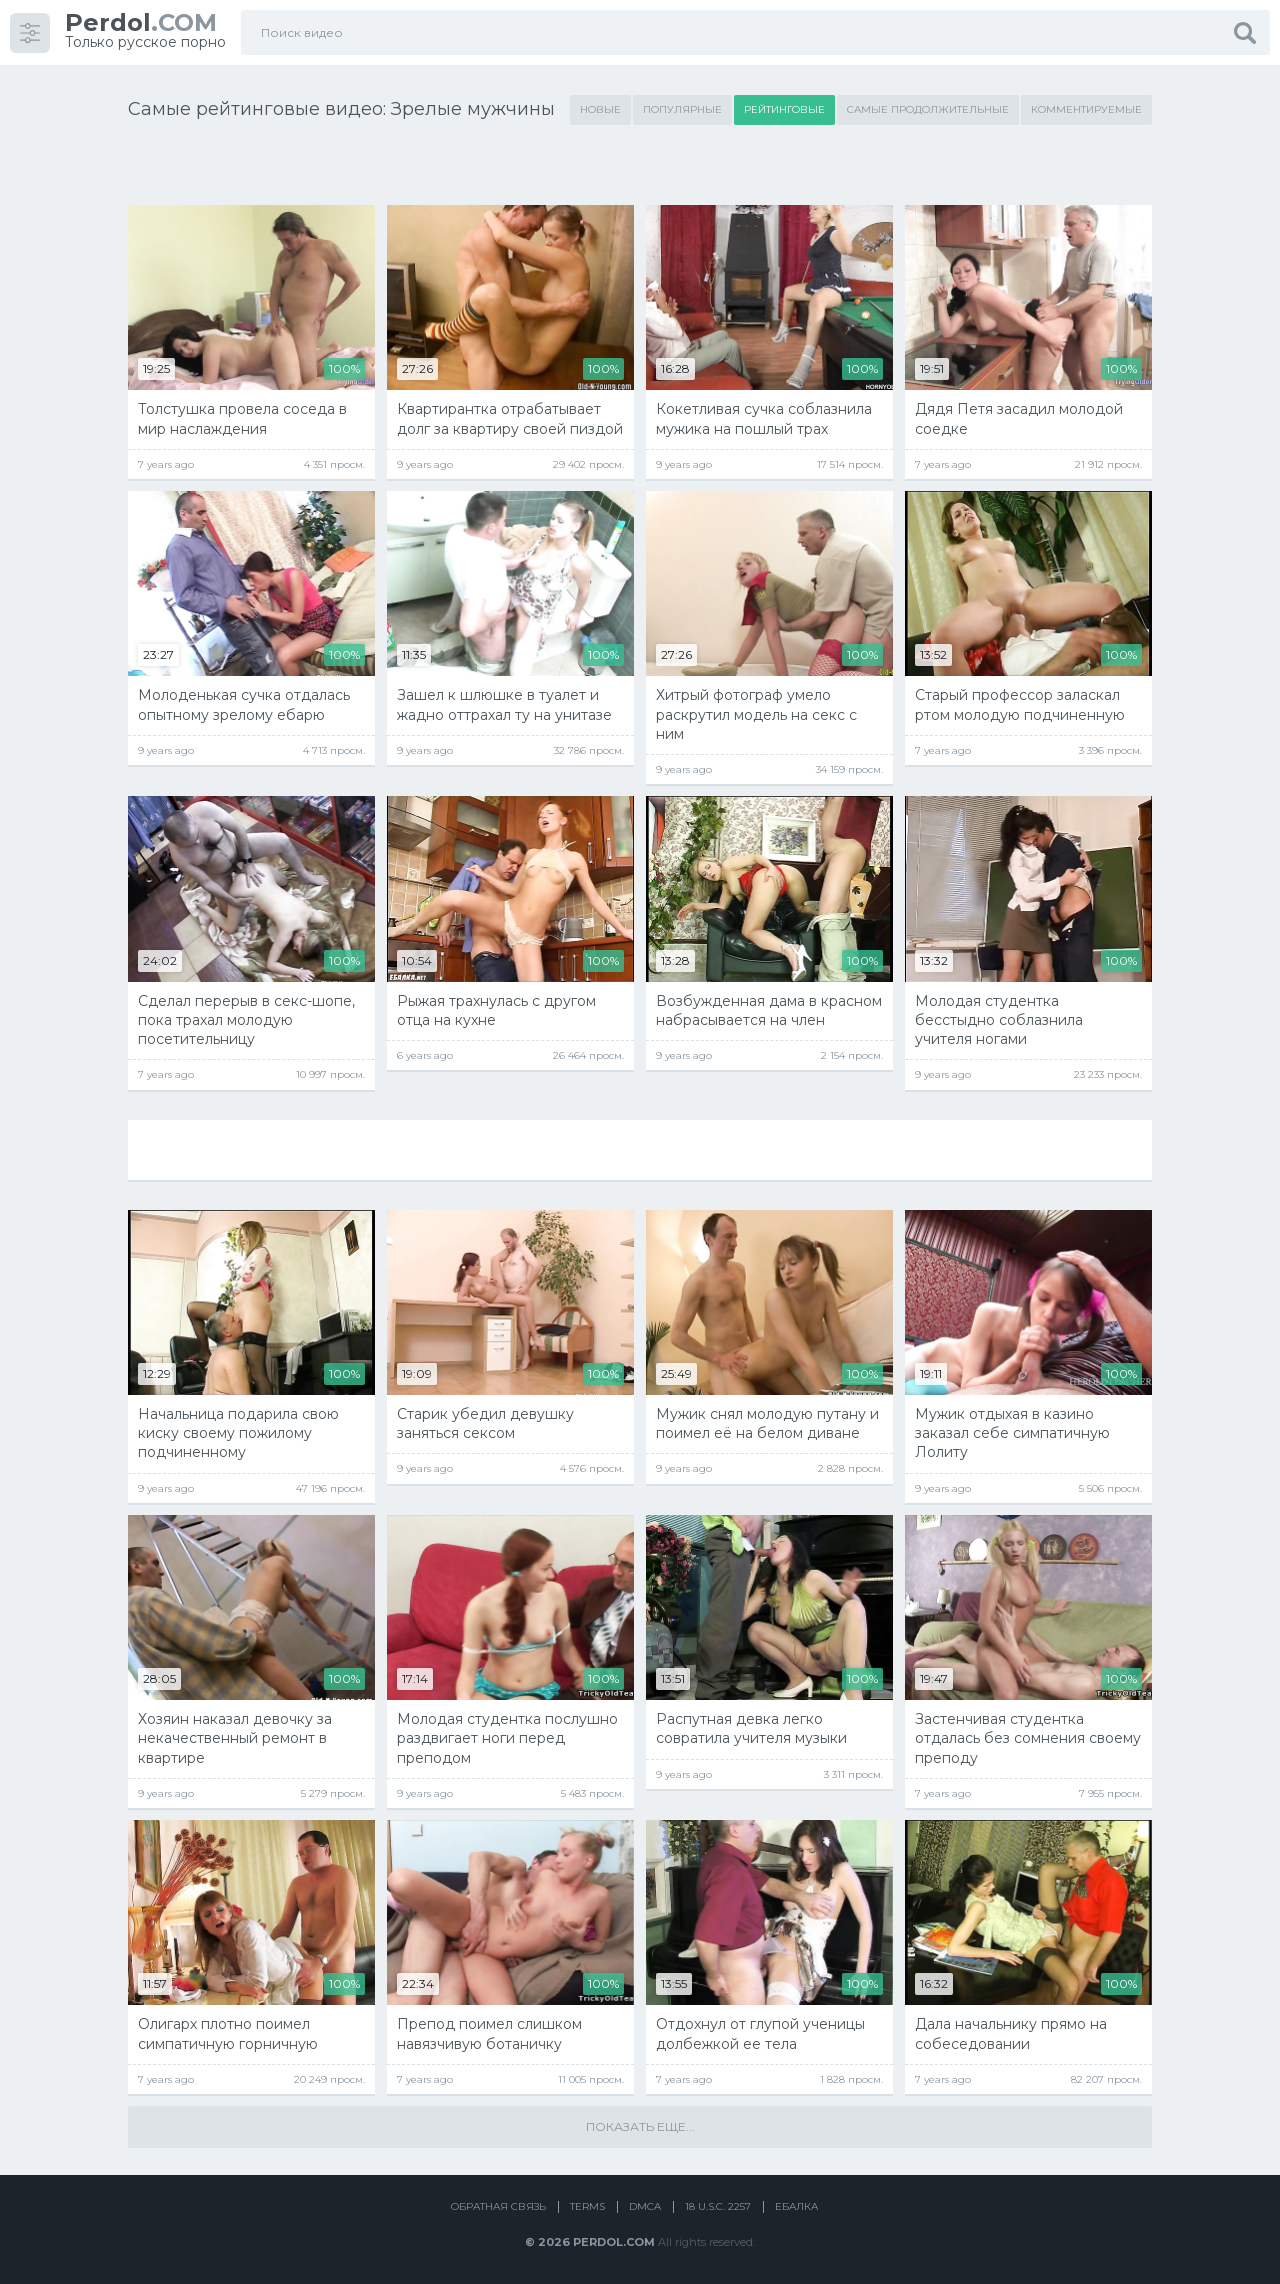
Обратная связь (498, 2206)
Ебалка (796, 2206)
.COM (141, 22)
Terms (587, 2206)
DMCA (645, 2206)
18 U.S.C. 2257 (718, 2206)
